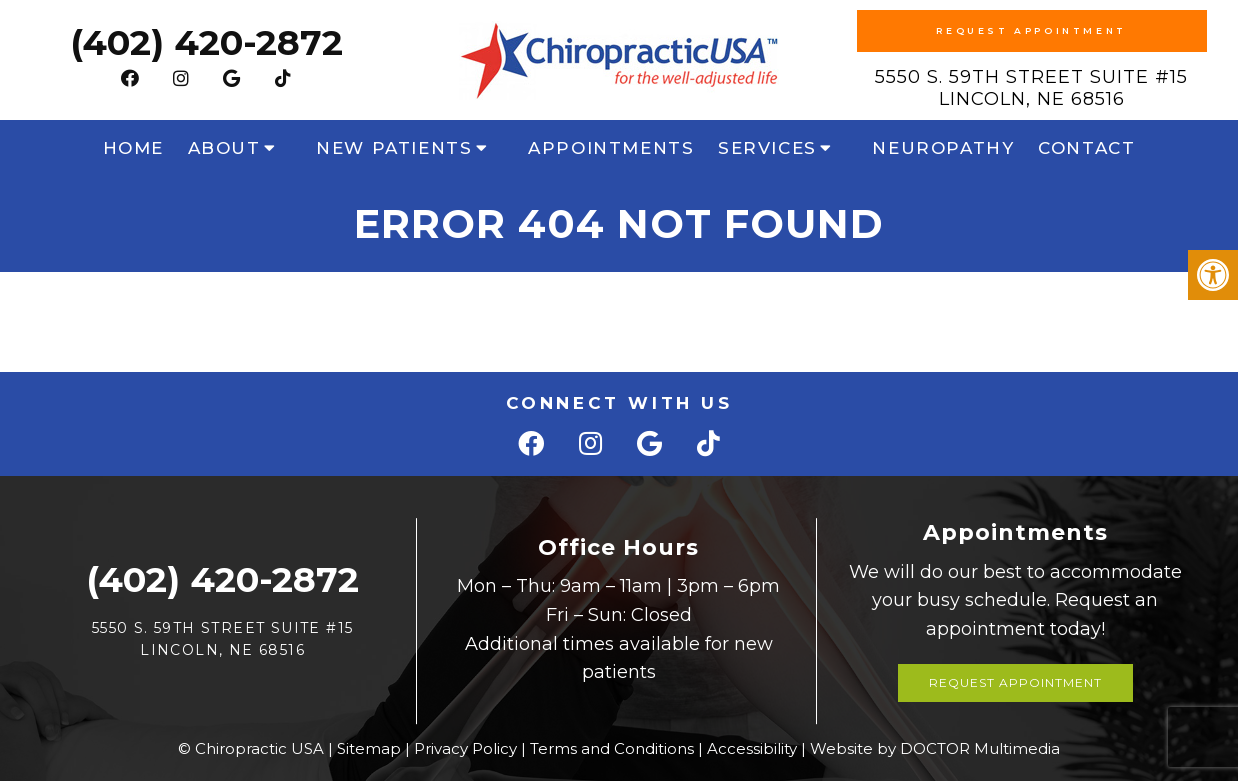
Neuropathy (943, 148)
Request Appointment (1031, 30)
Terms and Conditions (612, 748)
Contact (1086, 148)
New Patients (394, 148)
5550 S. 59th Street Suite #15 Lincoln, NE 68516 (1031, 88)
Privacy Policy (465, 748)
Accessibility (752, 748)
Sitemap (369, 748)
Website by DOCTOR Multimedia (935, 748)
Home (133, 148)
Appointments (611, 148)
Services (767, 148)
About (224, 148)
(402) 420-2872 (206, 42)
